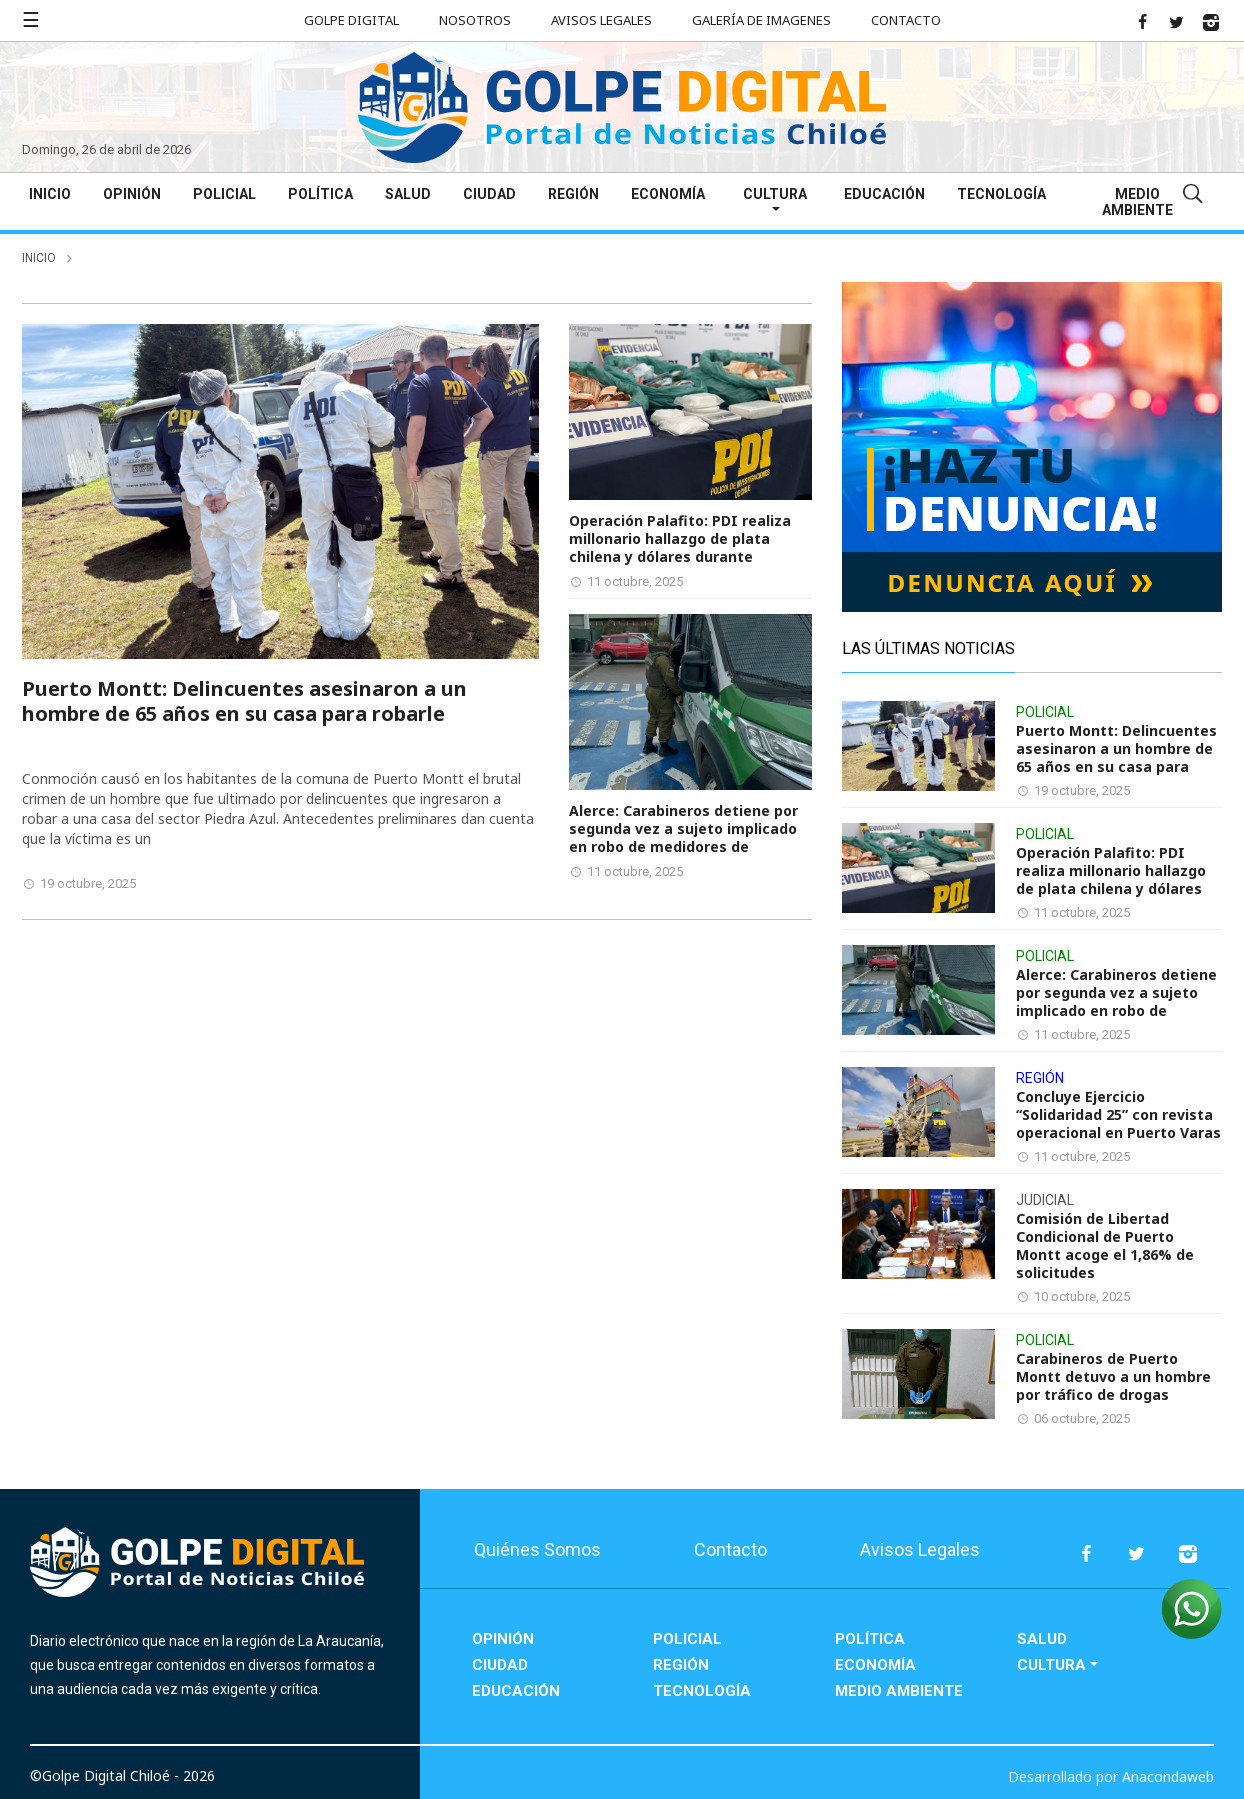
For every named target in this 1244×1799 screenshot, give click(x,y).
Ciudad (489, 194)
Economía (668, 194)
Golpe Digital (351, 20)
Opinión (132, 194)
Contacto (906, 20)
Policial (224, 194)
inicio (39, 258)
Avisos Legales (601, 20)
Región (573, 194)
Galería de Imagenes (761, 20)
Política (320, 194)
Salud (408, 194)
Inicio (50, 194)
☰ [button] (31, 19)
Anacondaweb (1168, 1776)
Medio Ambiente (1137, 202)
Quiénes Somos (537, 1549)
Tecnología (1001, 194)
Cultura (775, 194)
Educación (884, 194)
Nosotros (475, 20)
